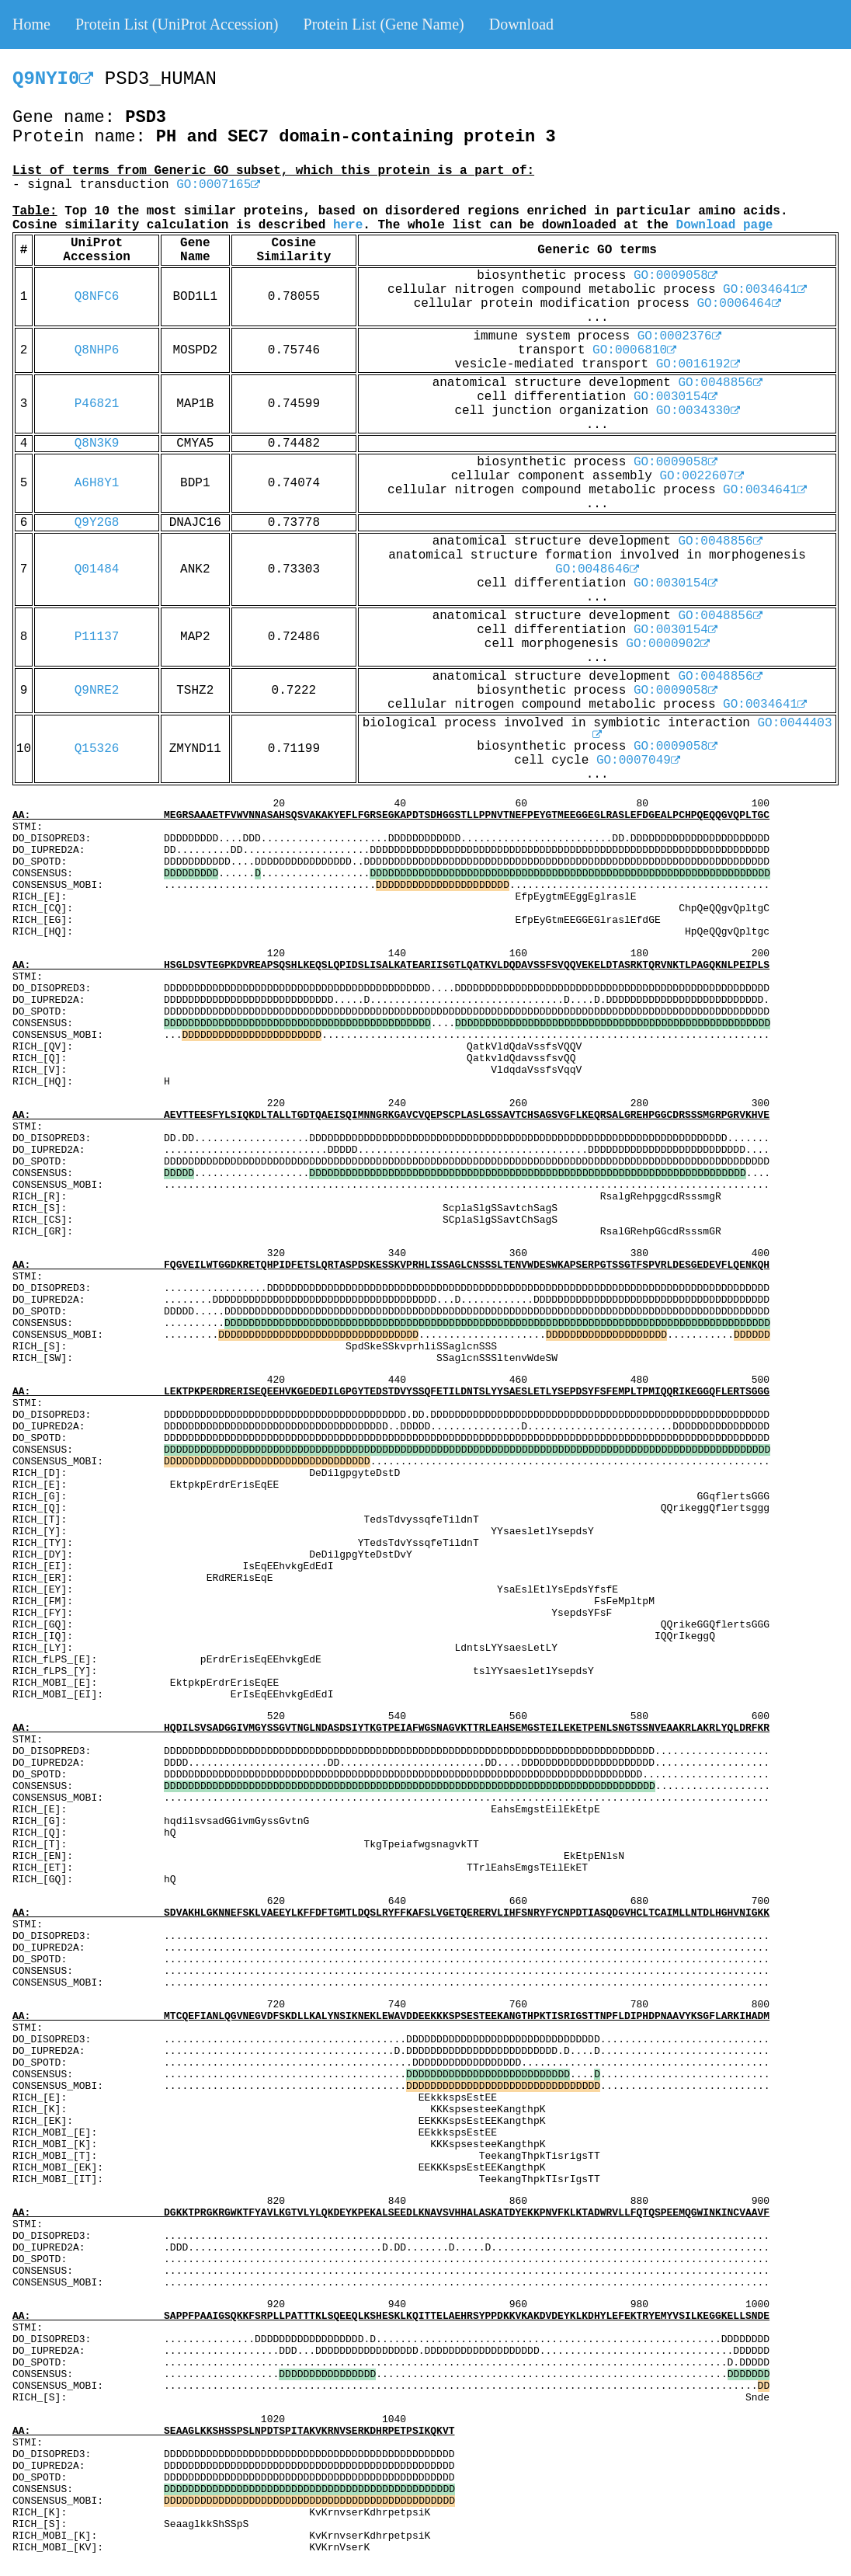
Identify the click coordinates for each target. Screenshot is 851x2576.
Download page (724, 225)
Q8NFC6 (97, 297)
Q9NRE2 (97, 691)
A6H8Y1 (97, 483)
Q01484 (97, 569)
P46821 (97, 404)
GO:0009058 (675, 276)
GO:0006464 (739, 304)
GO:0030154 (675, 397)
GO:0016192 (698, 364)
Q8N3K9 (97, 444)
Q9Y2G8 (97, 523)
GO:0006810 (634, 350)
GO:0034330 (698, 411)
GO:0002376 (679, 336)
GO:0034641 (765, 290)
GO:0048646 (597, 569)
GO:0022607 (702, 476)
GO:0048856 (720, 383)
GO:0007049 (638, 761)
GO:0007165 (218, 185)
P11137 (97, 637)
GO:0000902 (668, 644)
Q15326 (97, 749)
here (348, 225)
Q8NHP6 (97, 350)
